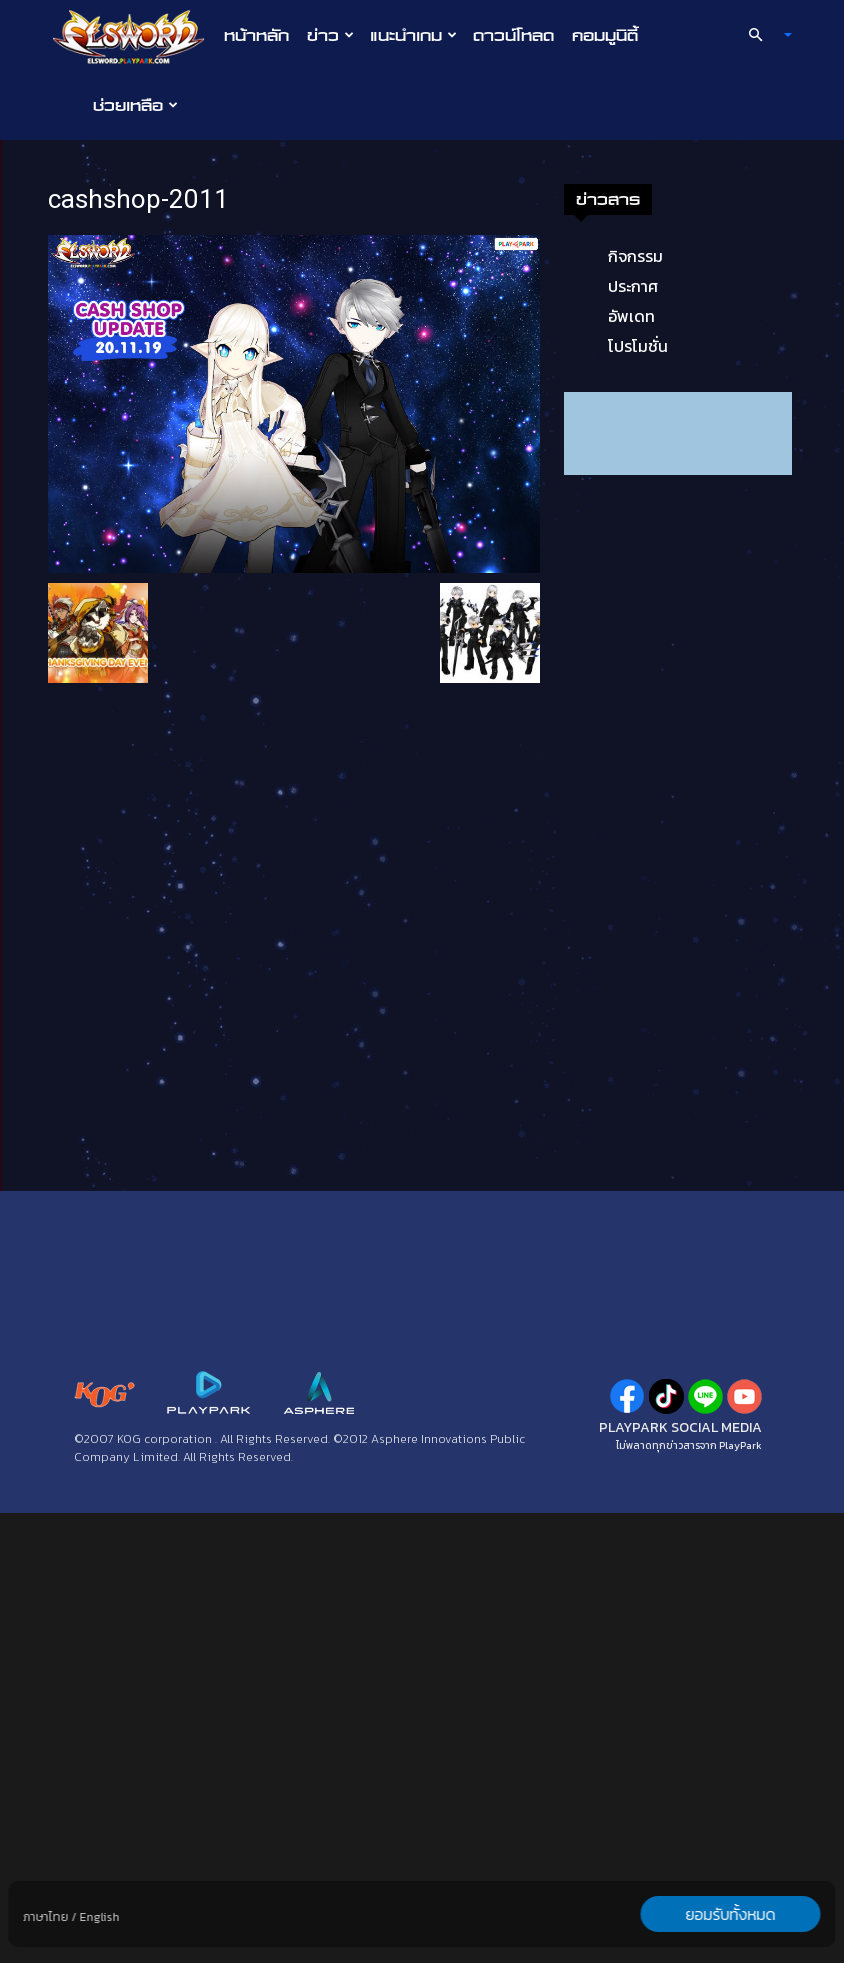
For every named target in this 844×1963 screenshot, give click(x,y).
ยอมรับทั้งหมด (731, 1914)
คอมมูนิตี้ (605, 35)
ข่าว (330, 35)
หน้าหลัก (256, 35)
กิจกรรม (123, 706)
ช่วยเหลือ (135, 105)
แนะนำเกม (413, 35)
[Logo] (133, 36)
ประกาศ (121, 736)
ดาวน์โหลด (513, 35)
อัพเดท (119, 766)
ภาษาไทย (45, 1917)
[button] (762, 35)
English (99, 1917)
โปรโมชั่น (126, 796)
